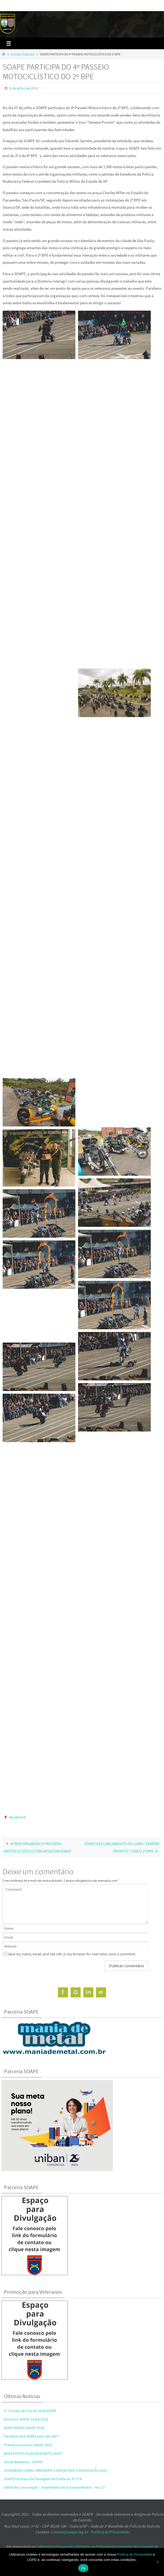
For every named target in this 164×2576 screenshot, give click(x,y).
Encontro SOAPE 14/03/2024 (26, 2419)
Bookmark (17, 1817)
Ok (83, 2568)
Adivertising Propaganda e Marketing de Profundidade (76, 2546)
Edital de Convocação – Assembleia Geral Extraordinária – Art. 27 (54, 2487)
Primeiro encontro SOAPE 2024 (28, 2445)
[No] (157, 2562)
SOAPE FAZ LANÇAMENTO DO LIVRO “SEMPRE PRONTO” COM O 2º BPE (122, 1847)
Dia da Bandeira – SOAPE (23, 2461)
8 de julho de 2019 (24, 88)
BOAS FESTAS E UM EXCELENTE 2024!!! (33, 2453)
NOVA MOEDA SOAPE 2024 (24, 2427)
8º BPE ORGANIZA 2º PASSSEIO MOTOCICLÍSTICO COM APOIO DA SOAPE (37, 1847)
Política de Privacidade (110, 2531)
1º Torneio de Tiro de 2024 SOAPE (30, 2410)
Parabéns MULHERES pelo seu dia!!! (32, 2436)
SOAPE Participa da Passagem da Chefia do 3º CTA (43, 2478)
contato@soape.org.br (69, 2531)
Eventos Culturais (22, 54)
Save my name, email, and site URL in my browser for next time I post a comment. (72, 1954)
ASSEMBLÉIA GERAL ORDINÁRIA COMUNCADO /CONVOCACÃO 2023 (55, 2470)
